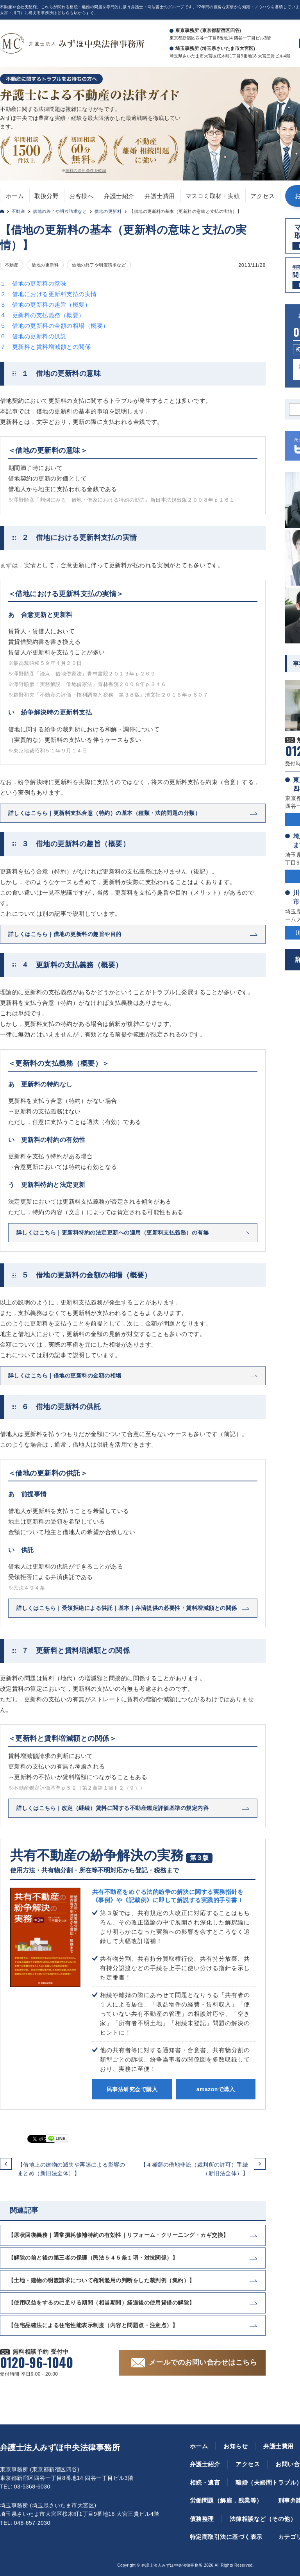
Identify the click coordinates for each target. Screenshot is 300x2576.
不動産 (18, 211)
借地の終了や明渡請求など (60, 211)
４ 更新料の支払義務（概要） (42, 315)
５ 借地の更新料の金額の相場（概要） (54, 325)
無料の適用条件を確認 (85, 170)
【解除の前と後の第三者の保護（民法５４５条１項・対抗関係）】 (93, 2257)
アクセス (262, 196)
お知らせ (235, 2446)
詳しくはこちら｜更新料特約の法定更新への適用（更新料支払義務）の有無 (112, 1232)
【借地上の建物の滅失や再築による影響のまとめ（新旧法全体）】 (71, 2169)
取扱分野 (46, 196)
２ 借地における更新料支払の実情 (48, 294)
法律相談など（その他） (263, 2518)
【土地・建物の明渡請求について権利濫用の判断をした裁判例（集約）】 (101, 2280)
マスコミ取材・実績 (213, 196)
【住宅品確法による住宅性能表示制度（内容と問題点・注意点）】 (93, 2325)
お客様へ (81, 196)
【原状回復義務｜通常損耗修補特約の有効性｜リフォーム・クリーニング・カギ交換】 (118, 2235)
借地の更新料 (108, 211)
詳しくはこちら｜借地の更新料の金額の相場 (64, 1375)
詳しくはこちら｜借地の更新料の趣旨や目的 (64, 934)
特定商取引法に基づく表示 (226, 2536)
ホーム (15, 196)
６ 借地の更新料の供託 (33, 336)
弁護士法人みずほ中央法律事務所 (60, 2447)
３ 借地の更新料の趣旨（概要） (45, 304)
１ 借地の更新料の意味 (33, 283)
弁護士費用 (160, 196)
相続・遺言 (205, 2482)
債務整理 (202, 2518)
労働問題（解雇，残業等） (226, 2500)
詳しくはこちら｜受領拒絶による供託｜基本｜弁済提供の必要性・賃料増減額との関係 (126, 1608)
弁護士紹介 (119, 196)
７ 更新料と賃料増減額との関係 (45, 346)
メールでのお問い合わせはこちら (203, 2362)
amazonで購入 (215, 2089)
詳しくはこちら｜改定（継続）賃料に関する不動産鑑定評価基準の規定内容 (112, 1808)
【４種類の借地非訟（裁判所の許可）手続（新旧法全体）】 (194, 2169)
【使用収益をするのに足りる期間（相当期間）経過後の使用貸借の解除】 (101, 2302)
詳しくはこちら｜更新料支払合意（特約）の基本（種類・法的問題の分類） (104, 813)
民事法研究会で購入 (132, 2089)
